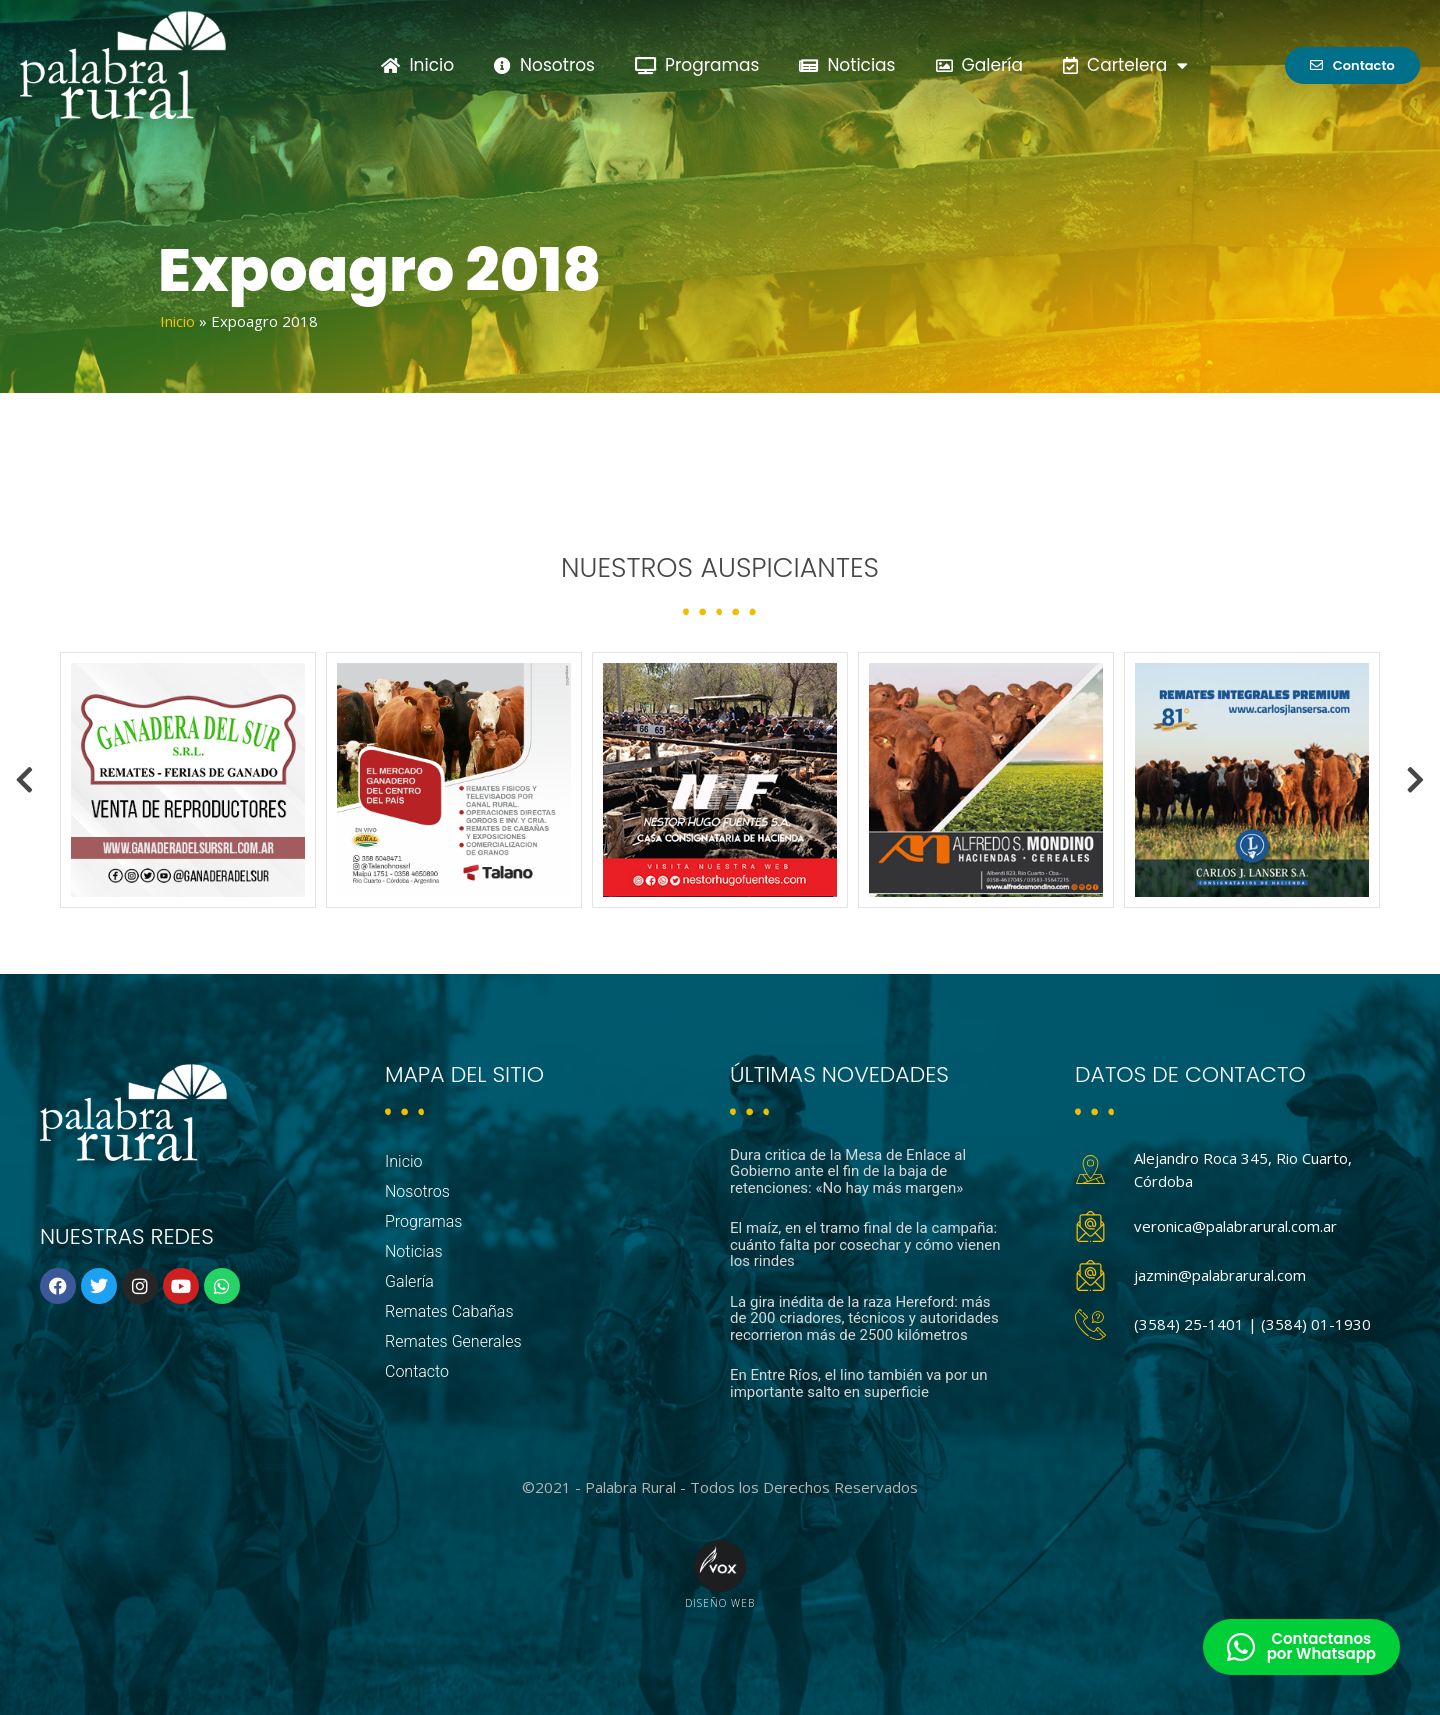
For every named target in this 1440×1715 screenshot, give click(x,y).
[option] (188, 780)
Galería (980, 65)
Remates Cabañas (449, 1311)
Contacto (417, 1371)
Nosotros (544, 65)
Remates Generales (453, 1341)
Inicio (417, 65)
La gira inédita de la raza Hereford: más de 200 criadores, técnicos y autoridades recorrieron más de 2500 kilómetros (864, 1318)
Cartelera (1125, 65)
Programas (697, 65)
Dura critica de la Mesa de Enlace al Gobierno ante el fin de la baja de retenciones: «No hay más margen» (848, 1171)
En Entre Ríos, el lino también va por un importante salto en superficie (859, 1383)
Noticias (847, 65)
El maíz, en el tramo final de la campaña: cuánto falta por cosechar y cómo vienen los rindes (865, 1244)
